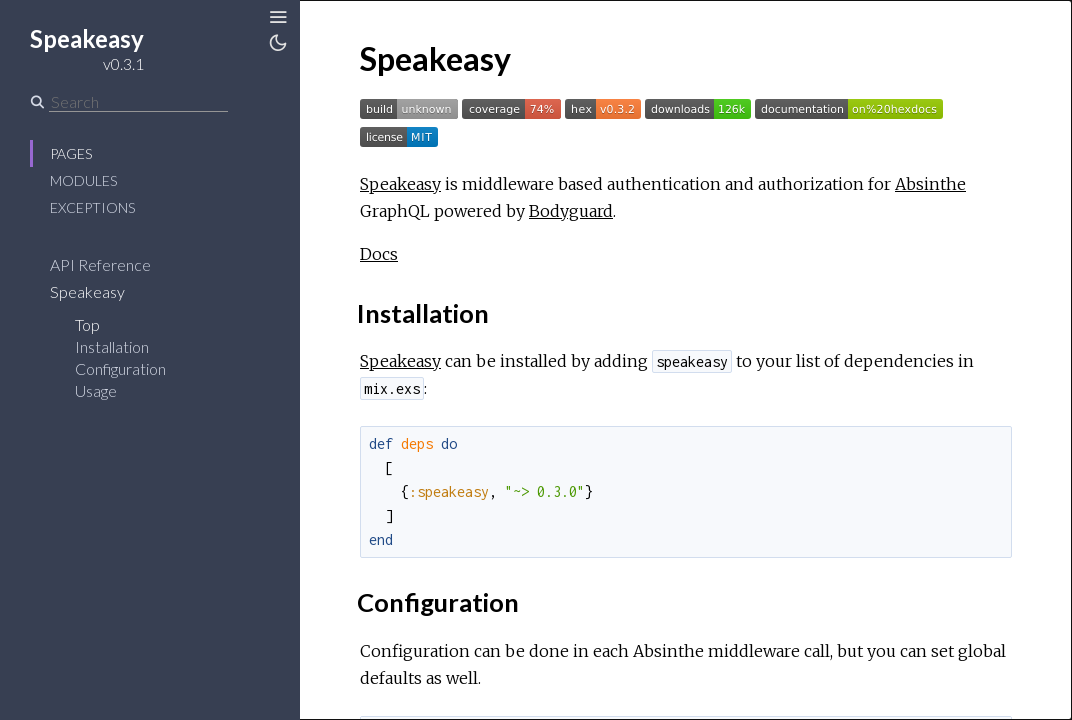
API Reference (100, 264)
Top (87, 324)
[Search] (138, 102)
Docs (379, 254)
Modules (83, 180)
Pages (71, 153)
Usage (96, 390)
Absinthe (930, 184)
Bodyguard (571, 211)
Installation (112, 346)
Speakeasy (87, 291)
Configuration (120, 368)
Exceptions (92, 207)
